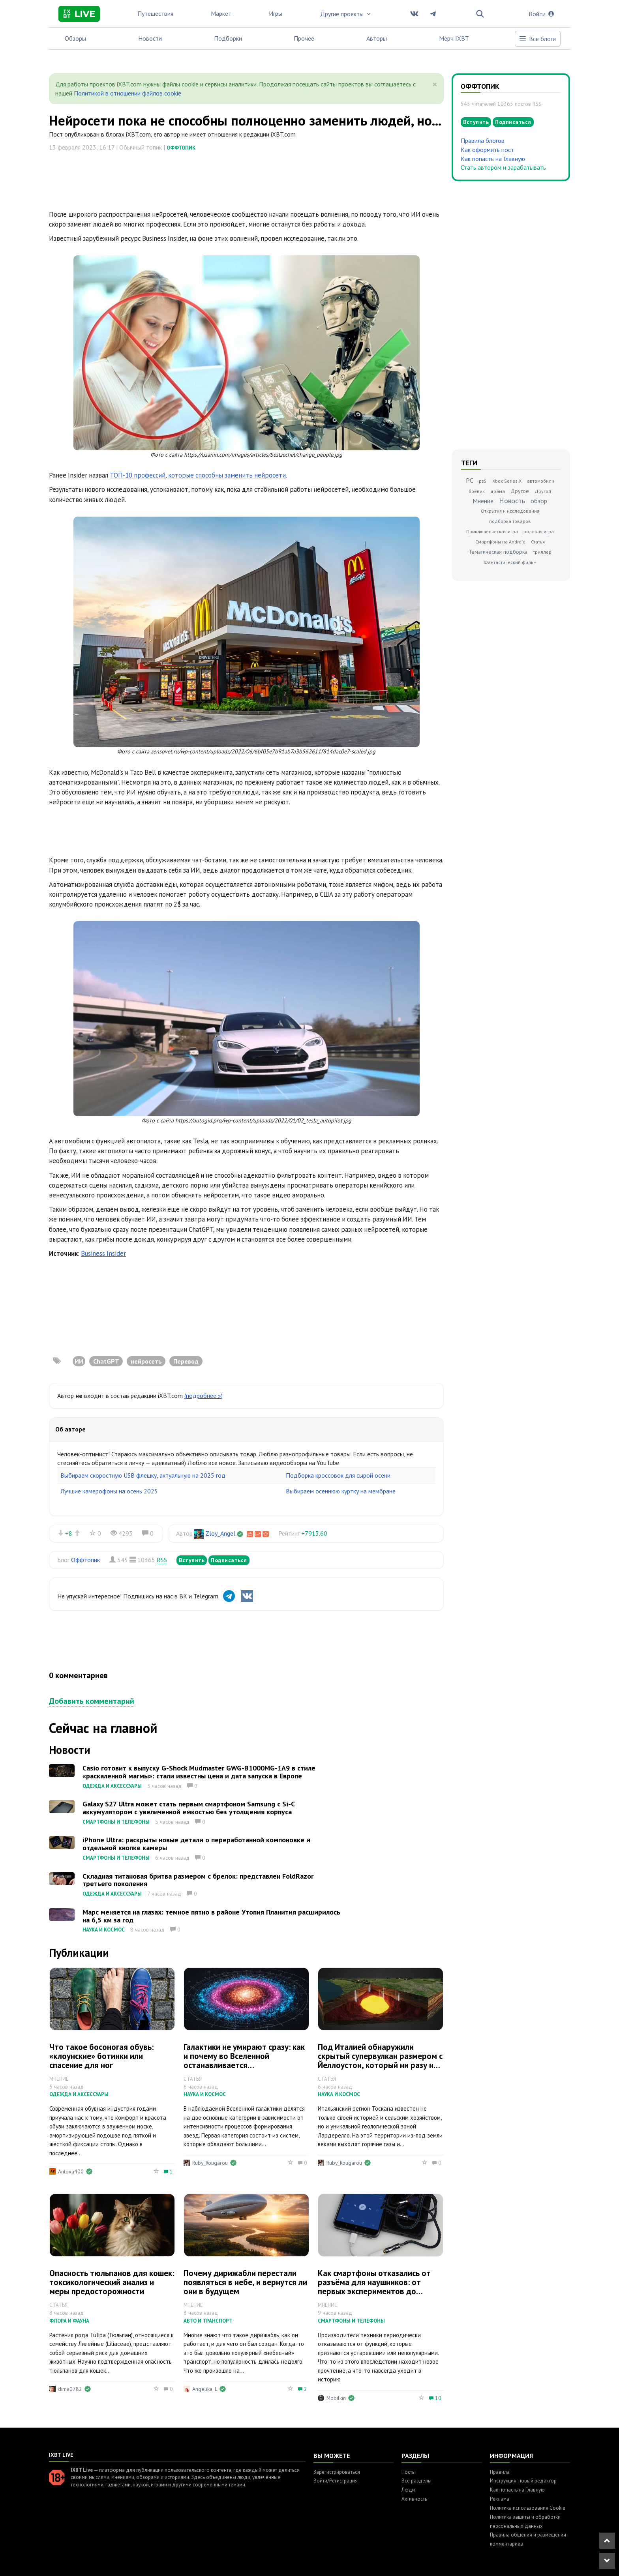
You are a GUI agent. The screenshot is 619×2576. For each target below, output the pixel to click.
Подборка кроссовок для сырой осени (338, 1475)
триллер (542, 552)
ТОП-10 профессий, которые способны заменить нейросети (198, 475)
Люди (408, 2489)
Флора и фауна (69, 2320)
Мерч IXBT (454, 38)
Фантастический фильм (510, 562)
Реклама (499, 2498)
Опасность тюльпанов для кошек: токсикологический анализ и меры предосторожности (111, 2282)
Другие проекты (346, 14)
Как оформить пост (487, 150)
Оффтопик (181, 147)
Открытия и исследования (510, 511)
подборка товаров (510, 521)
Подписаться (229, 1560)
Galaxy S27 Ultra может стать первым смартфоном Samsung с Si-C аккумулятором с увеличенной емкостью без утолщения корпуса (188, 1807)
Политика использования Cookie (527, 2508)
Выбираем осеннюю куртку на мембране (341, 1491)
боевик (477, 491)
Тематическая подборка (498, 551)
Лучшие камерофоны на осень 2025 (109, 1491)
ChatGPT (106, 1361)
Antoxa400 (71, 2171)
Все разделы (416, 2480)
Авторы (376, 38)
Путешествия (155, 13)
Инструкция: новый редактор (523, 2480)
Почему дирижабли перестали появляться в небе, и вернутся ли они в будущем (245, 2282)
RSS (162, 1560)
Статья (538, 542)
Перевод (186, 1361)
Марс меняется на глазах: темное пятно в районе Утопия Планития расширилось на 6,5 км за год (211, 1915)
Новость (512, 500)
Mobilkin (336, 2398)
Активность (414, 2498)
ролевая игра (538, 531)
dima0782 (70, 2388)
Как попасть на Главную (493, 159)
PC (469, 480)
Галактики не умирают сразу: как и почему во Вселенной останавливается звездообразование (244, 2061)
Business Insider (103, 1253)
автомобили (540, 481)
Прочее (304, 38)
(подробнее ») (203, 1395)
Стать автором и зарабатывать (503, 167)
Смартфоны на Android (500, 542)
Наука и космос (104, 1929)
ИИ (79, 1361)
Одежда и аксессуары (112, 1786)
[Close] (434, 84)
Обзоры (75, 38)
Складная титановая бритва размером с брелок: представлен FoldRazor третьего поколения (198, 1880)
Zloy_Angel (220, 1533)
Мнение (483, 501)
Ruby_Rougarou (210, 2162)
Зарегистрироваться (336, 2472)
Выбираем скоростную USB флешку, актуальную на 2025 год (142, 1475)
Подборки (228, 38)
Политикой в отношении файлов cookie (127, 93)
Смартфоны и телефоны (116, 1822)
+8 (68, 1533)
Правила (500, 2472)
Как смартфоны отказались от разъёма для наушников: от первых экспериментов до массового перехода (374, 2287)
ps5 (483, 481)
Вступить (191, 1560)
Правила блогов (483, 140)
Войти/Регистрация (335, 2480)
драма (497, 491)
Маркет (221, 13)
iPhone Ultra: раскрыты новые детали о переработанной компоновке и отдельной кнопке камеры (196, 1843)
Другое (519, 491)
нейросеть (146, 1361)
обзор (539, 501)
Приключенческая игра (492, 531)
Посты (408, 2472)
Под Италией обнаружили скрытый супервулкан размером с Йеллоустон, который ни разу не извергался (380, 2061)
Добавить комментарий (91, 1701)
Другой (543, 491)
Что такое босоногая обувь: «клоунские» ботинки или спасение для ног (101, 2056)
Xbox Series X (506, 481)
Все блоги (537, 39)
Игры (275, 13)
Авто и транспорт (208, 2320)
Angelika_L (204, 2388)
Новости (150, 38)
